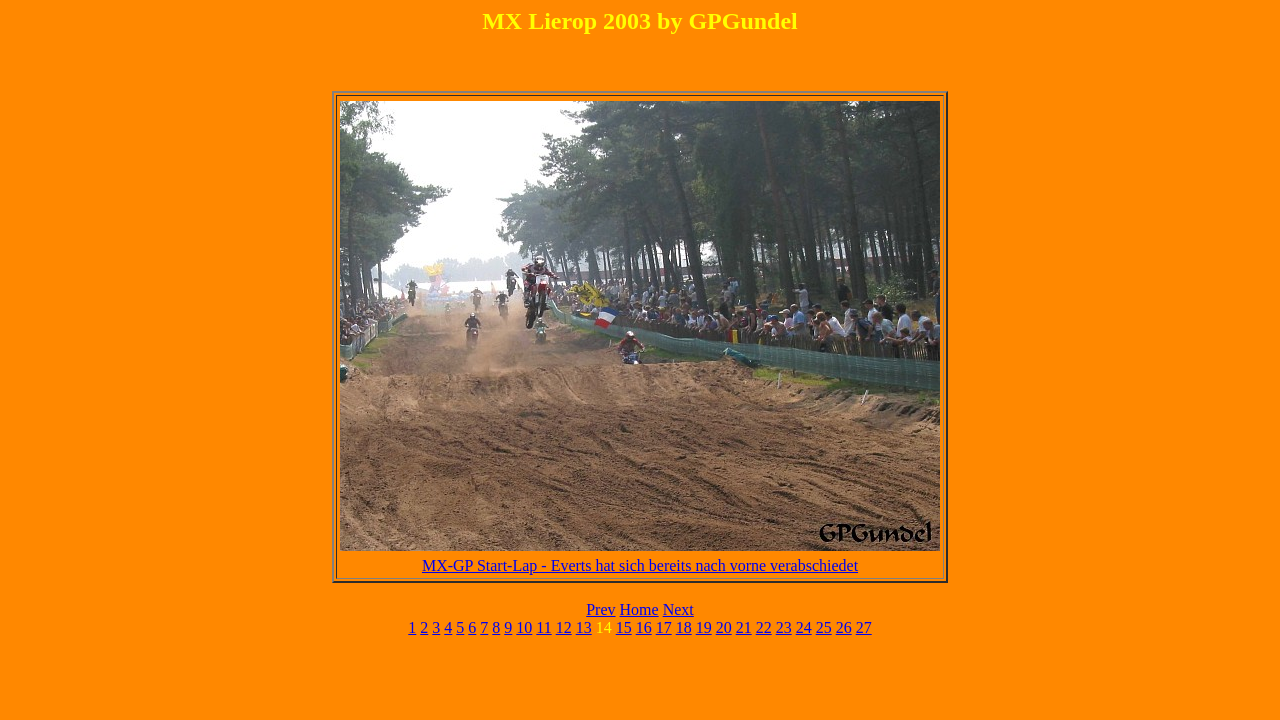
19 (704, 627)
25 (824, 627)
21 (744, 627)
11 (543, 627)
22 (764, 627)
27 (864, 627)
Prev (600, 609)
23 (784, 627)
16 (644, 627)
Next (678, 609)
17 (664, 627)
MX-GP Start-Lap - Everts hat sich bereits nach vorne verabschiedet (640, 565)
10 (524, 627)
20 (724, 627)
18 (684, 627)
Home (639, 609)
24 (804, 627)
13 (584, 627)
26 (844, 627)
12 (564, 627)
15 (624, 627)
